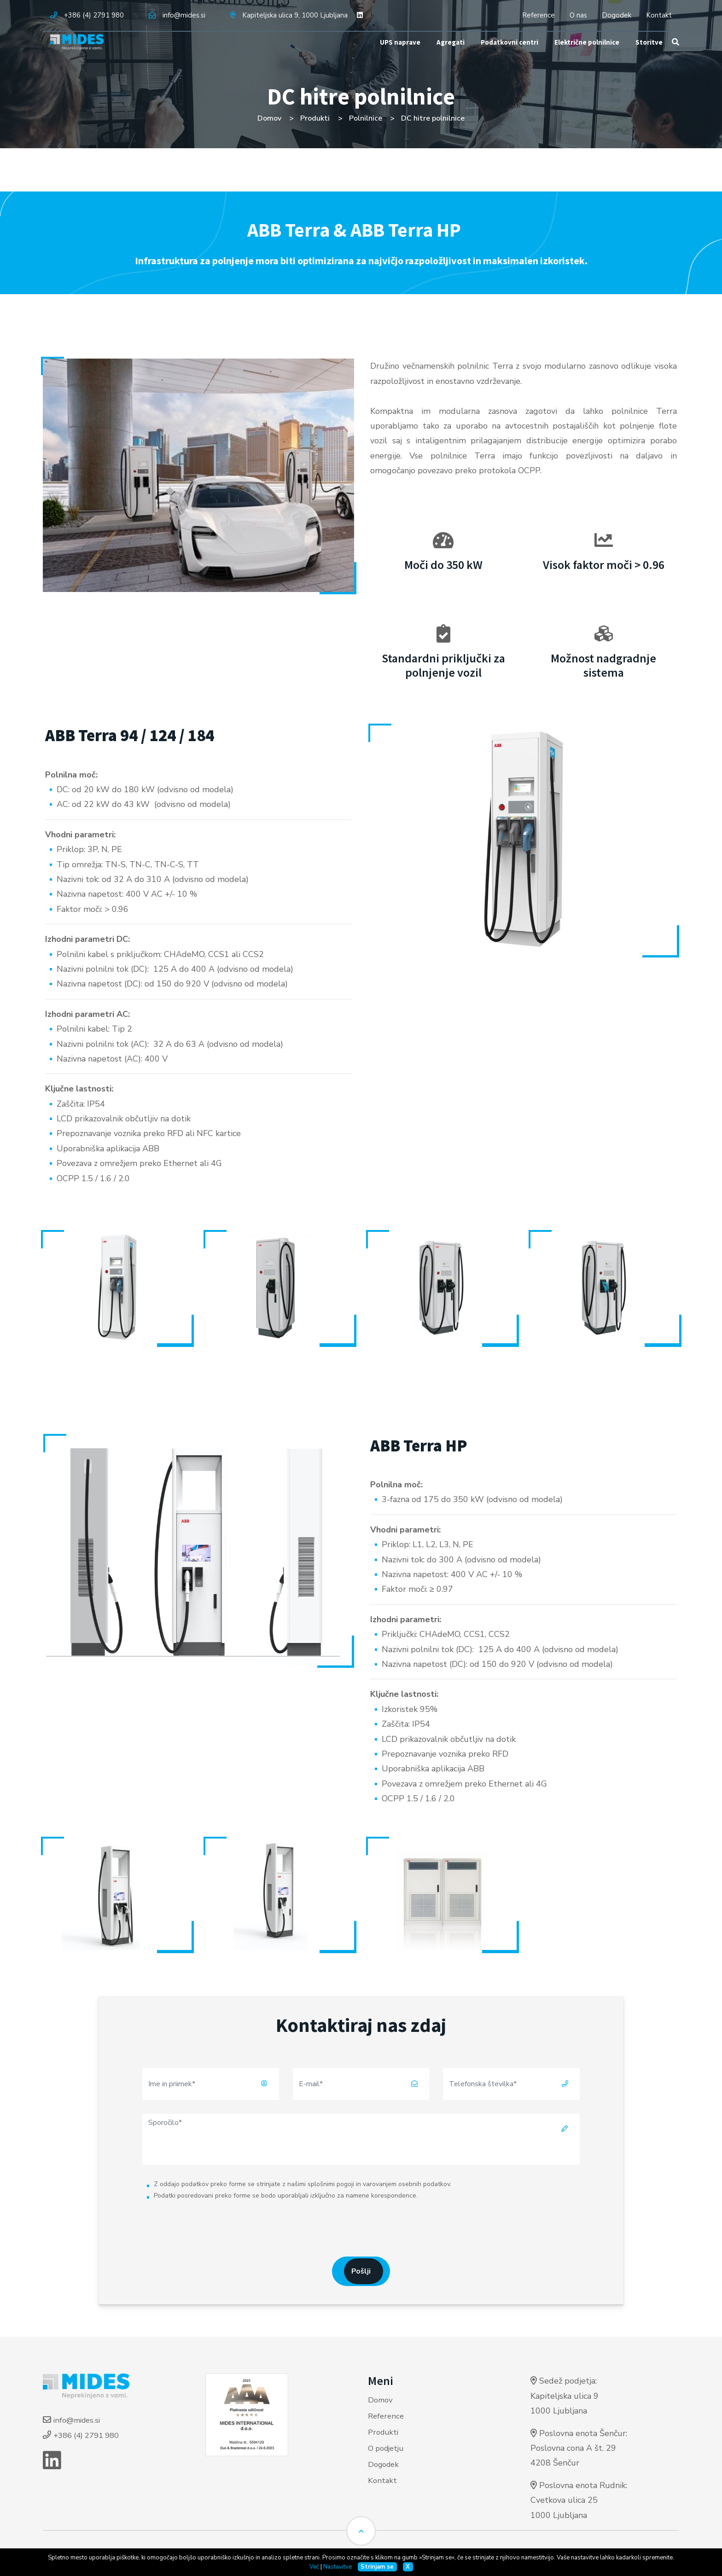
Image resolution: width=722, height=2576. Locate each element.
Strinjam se (377, 2567)
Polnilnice (366, 118)
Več (314, 2567)
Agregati (442, 54)
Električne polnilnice (585, 54)
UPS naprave (391, 54)
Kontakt (659, 15)
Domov (267, 118)
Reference (538, 15)
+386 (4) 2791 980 (94, 15)
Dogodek (616, 15)
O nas (578, 15)
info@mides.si (184, 15)
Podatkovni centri (503, 54)
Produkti (314, 118)
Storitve (650, 54)
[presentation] (361, 2227)
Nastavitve (337, 2567)
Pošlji (361, 2272)
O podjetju (388, 2450)
